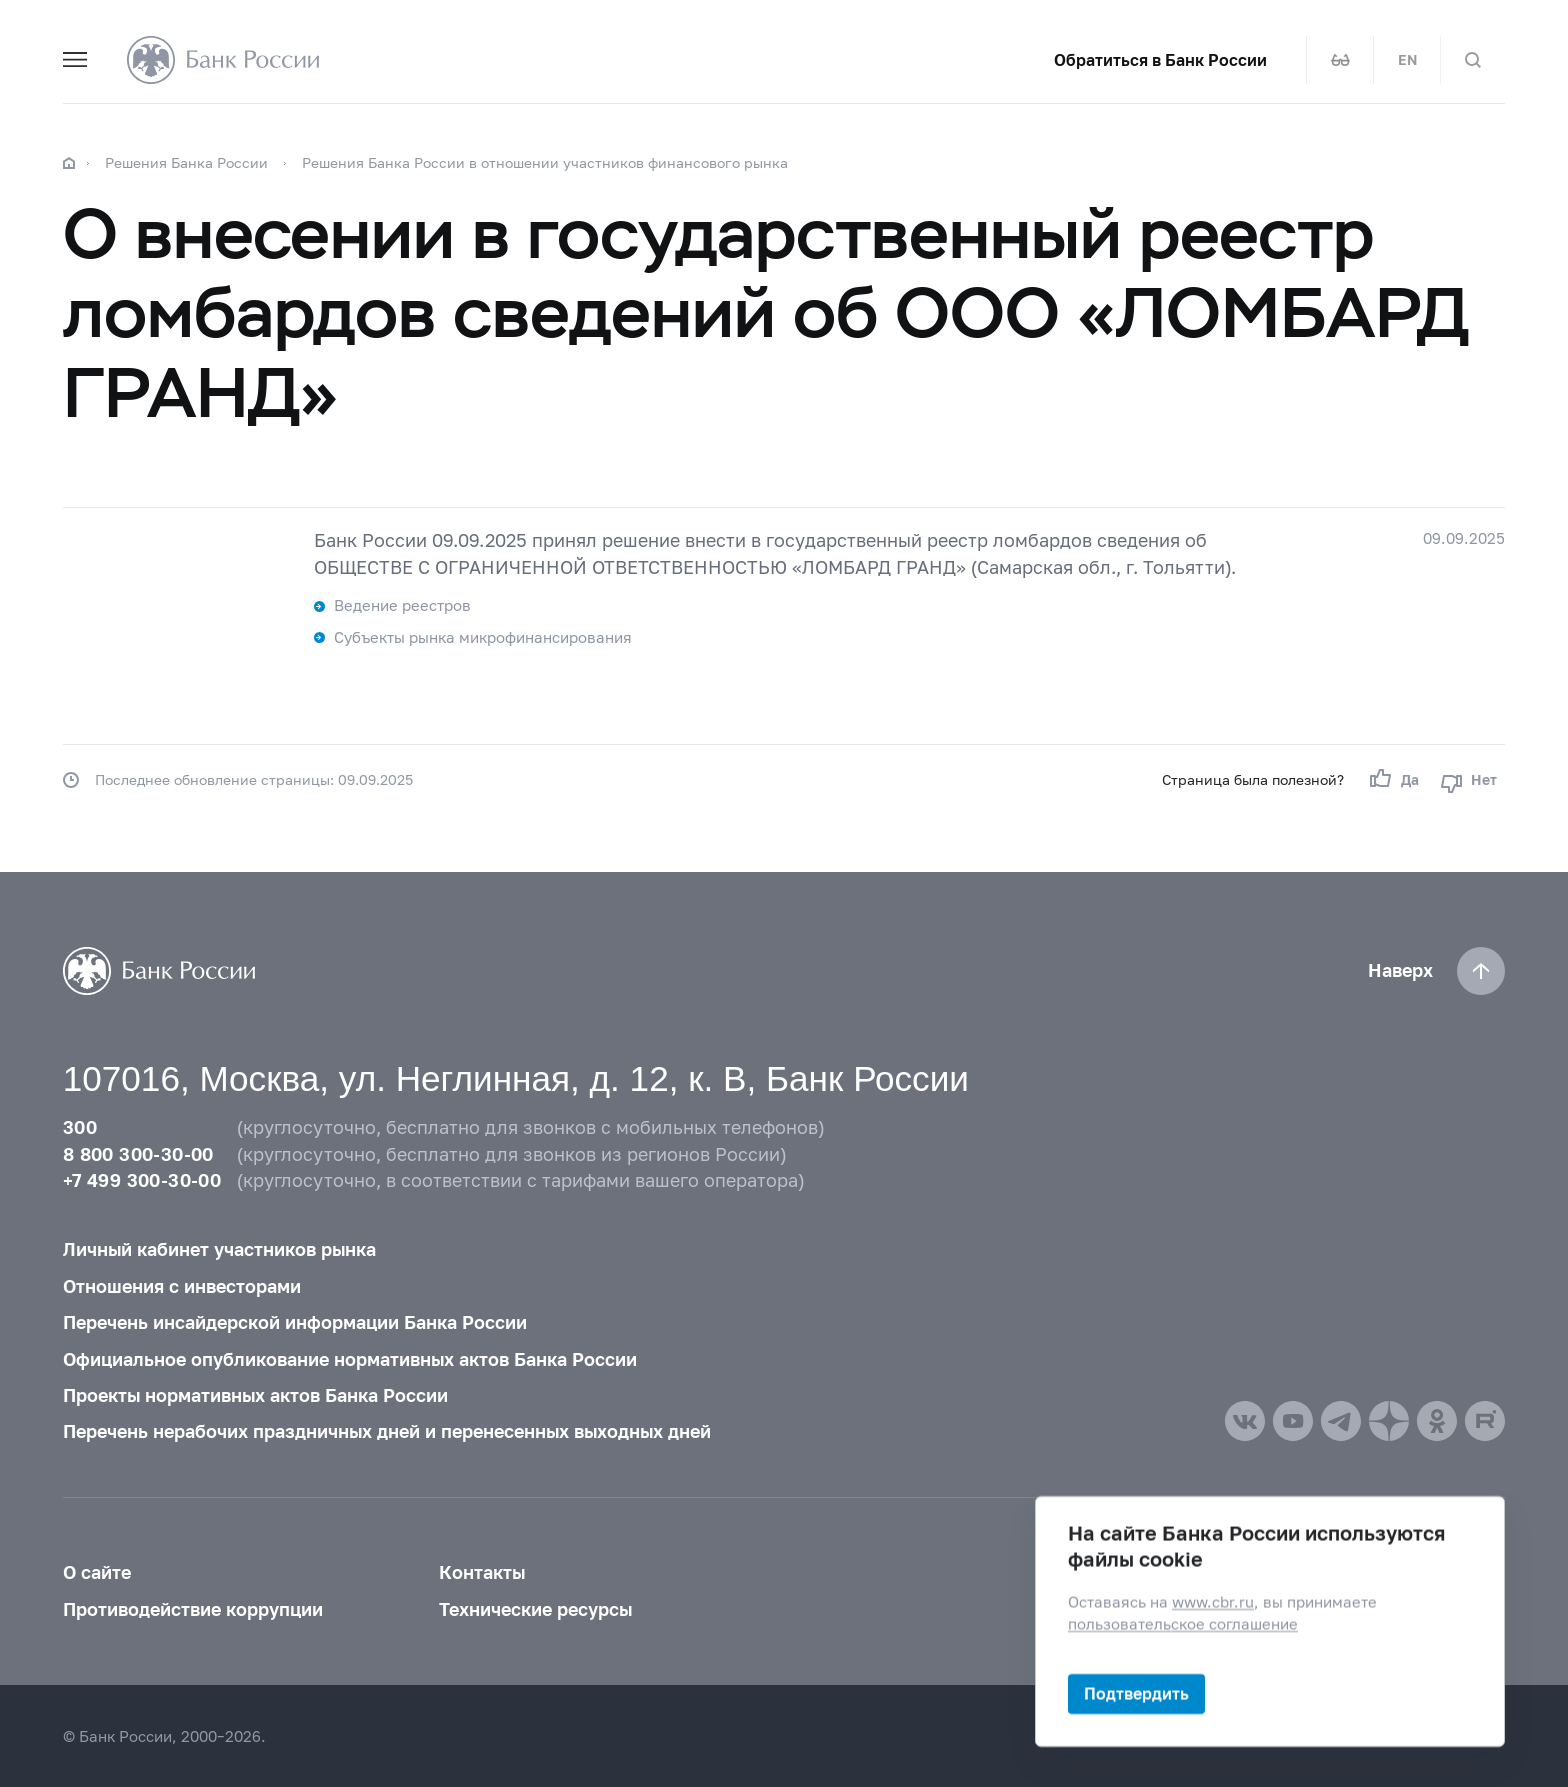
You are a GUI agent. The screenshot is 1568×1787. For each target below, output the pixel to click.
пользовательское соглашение (1183, 1624)
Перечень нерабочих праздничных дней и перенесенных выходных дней (387, 1431)
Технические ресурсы (535, 1609)
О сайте (97, 1572)
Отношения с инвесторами (182, 1286)
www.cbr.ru (1213, 1602)
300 (80, 1127)
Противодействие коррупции (193, 1609)
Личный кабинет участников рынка (219, 1249)
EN (1407, 60)
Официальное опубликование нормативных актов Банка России (350, 1359)
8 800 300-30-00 (138, 1154)
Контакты (482, 1572)
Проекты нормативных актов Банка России (255, 1395)
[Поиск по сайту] (1473, 60)
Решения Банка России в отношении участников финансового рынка (545, 162)
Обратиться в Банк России (1160, 60)
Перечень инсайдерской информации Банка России (295, 1322)
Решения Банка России (186, 162)
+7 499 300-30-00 (142, 1180)
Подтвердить (1136, 1693)
